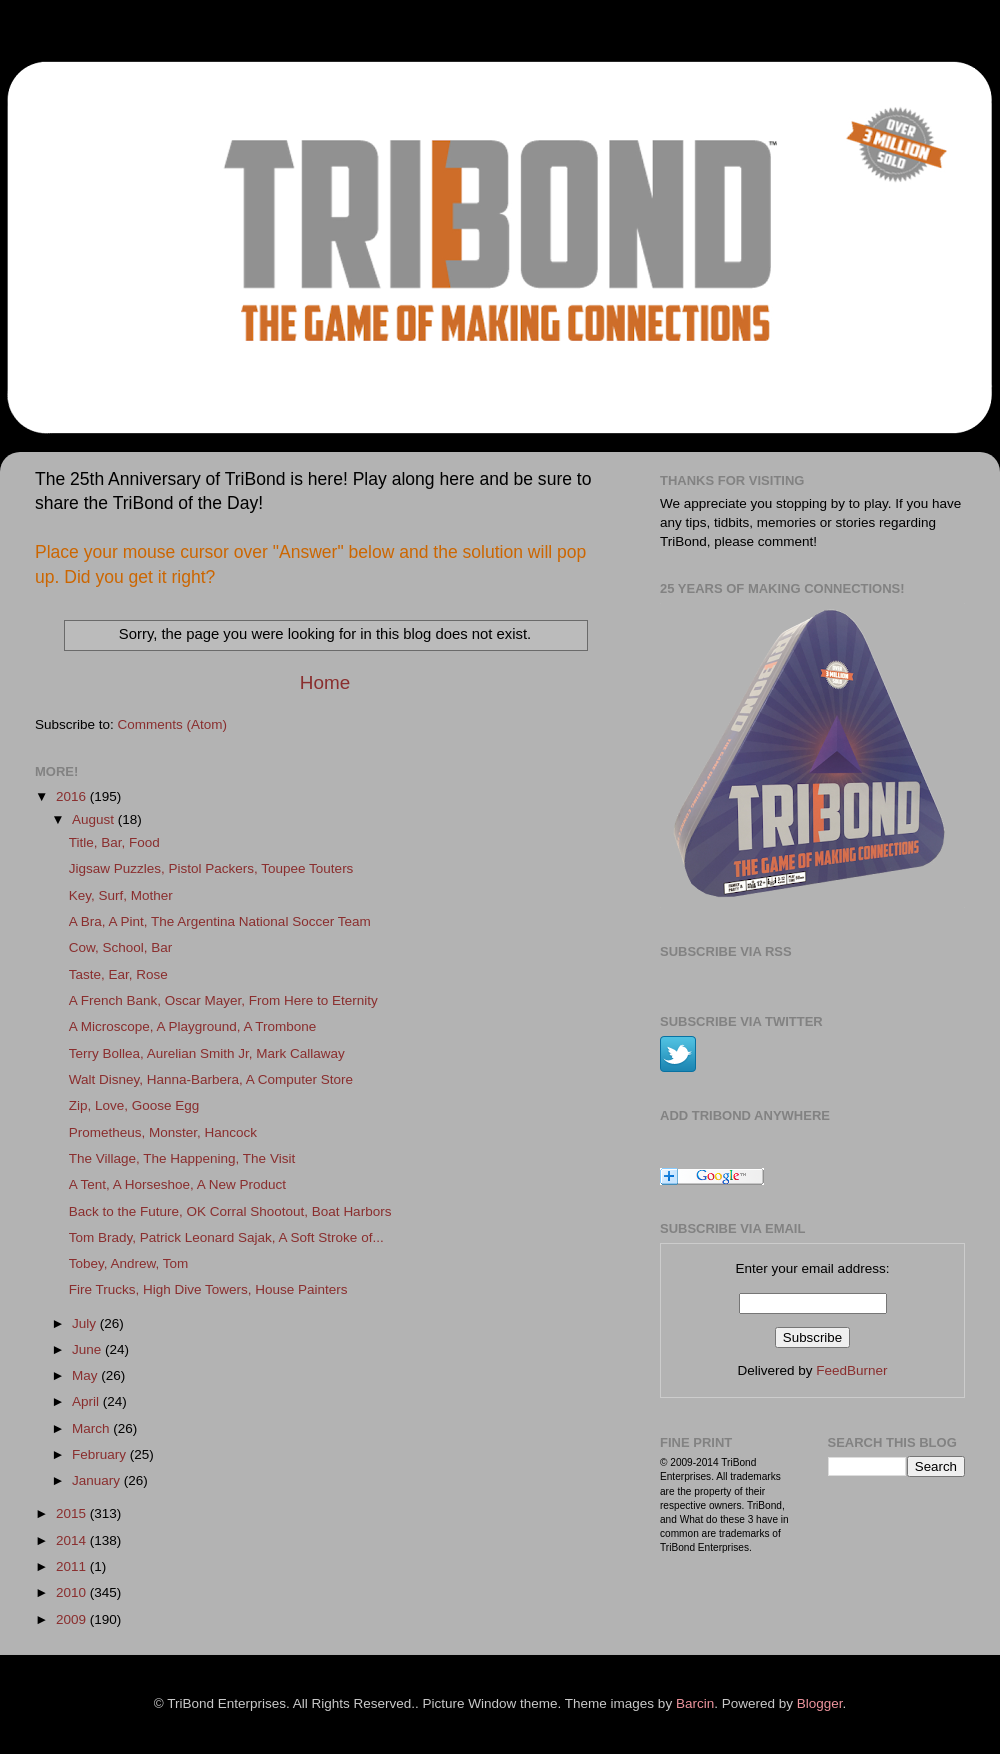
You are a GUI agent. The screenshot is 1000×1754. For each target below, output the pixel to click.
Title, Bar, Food (114, 842)
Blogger (820, 1703)
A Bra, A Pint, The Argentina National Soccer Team (220, 921)
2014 (73, 1540)
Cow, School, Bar (121, 947)
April (87, 1401)
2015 (73, 1513)
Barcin (695, 1703)
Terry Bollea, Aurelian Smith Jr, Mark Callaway (207, 1053)
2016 (73, 796)
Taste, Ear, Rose (118, 974)
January (98, 1480)
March (92, 1428)
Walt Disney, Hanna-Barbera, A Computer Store (211, 1079)
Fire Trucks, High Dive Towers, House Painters (208, 1289)
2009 (73, 1619)
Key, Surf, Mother (121, 895)
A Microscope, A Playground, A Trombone (193, 1026)
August (95, 819)
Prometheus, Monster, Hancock (163, 1132)
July (86, 1323)
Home (325, 682)
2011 (73, 1566)
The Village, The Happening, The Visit (182, 1158)
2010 (73, 1592)
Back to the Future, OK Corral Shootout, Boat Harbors (230, 1211)
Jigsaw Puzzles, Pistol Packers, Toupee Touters (211, 868)
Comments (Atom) (173, 724)
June (88, 1349)
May (86, 1375)
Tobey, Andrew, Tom (129, 1263)
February (101, 1454)
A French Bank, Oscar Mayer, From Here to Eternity (223, 1000)
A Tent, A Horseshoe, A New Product (177, 1184)
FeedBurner (851, 1370)
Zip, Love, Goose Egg (134, 1105)
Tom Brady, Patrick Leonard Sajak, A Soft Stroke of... (226, 1237)
